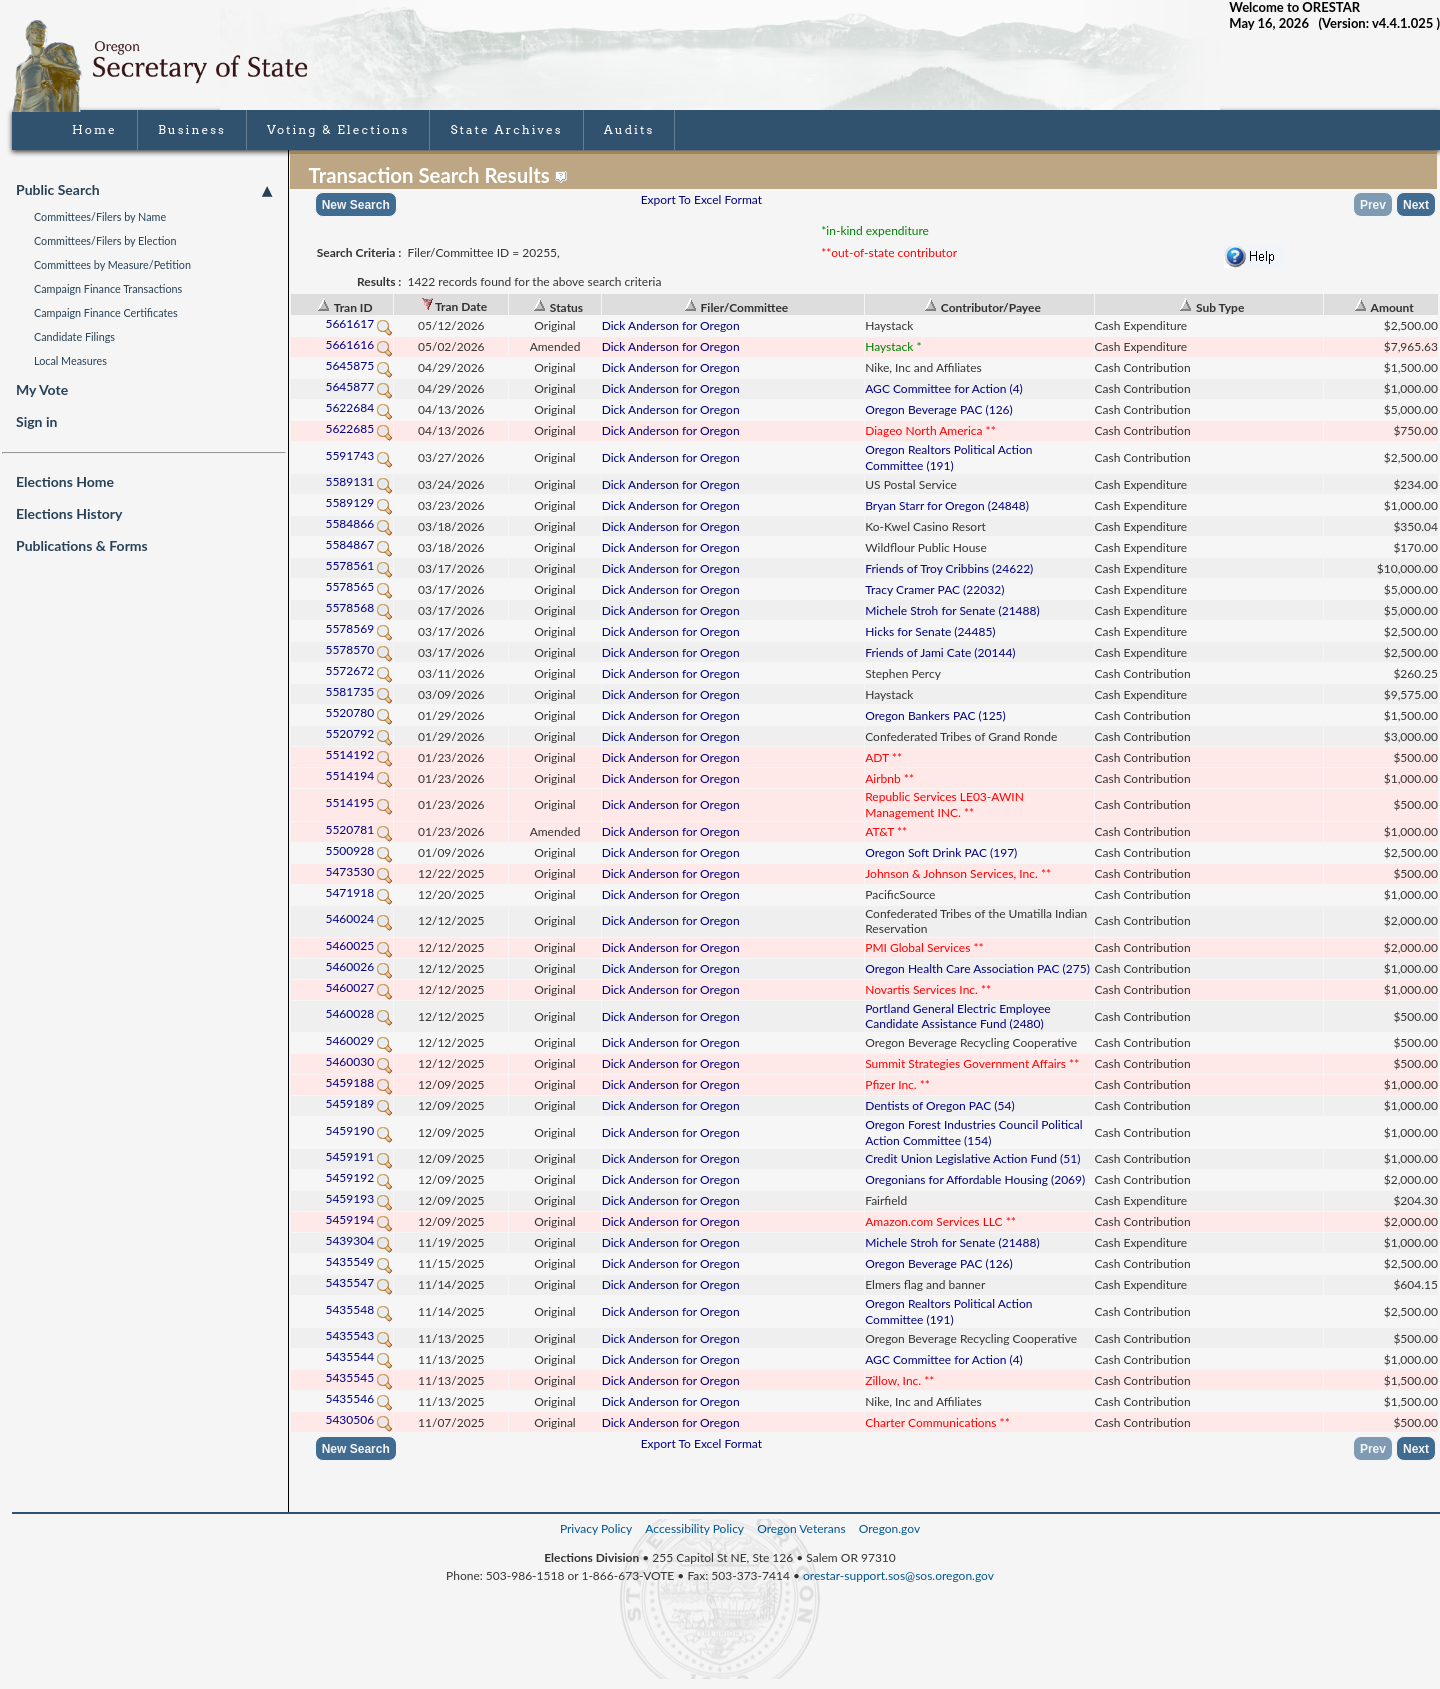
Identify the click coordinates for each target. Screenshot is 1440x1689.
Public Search (144, 190)
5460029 (359, 1040)
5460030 (359, 1061)
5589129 (359, 502)
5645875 (359, 365)
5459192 (359, 1177)
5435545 (359, 1377)
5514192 (359, 754)
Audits (629, 129)
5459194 (359, 1219)
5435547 (359, 1282)
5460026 (359, 966)
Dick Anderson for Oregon (671, 325)
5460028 (359, 1013)
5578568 (359, 607)
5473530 (359, 871)
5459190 (359, 1130)
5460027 (359, 987)
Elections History (69, 513)
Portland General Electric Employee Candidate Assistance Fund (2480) (957, 1016)
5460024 (359, 918)
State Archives (506, 129)
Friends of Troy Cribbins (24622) (949, 568)
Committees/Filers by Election (105, 240)
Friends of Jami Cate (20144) (940, 652)
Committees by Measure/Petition (112, 264)
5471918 (359, 892)
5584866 (359, 523)
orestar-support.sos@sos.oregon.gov (898, 1575)
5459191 (359, 1156)
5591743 (359, 455)
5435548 (359, 1309)
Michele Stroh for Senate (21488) (952, 610)
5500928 (359, 850)
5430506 (359, 1419)
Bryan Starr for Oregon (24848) (947, 505)
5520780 (359, 712)
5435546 (359, 1398)
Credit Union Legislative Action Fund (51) (972, 1158)
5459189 (359, 1103)
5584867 (359, 544)
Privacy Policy (596, 1528)
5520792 (359, 733)
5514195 (359, 802)
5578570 (359, 649)
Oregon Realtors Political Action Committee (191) (948, 457)
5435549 (359, 1261)
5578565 (359, 586)
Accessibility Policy (694, 1528)
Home (94, 129)
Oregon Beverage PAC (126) (939, 409)
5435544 (359, 1356)
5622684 (359, 407)
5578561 (359, 565)
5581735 (359, 691)
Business (192, 129)
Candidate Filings (74, 336)
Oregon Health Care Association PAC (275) (977, 968)
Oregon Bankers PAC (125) (935, 715)
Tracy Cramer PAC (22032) (934, 589)
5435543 (359, 1335)
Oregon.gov (889, 1528)
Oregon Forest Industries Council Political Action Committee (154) (973, 1132)
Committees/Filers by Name (100, 216)
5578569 (359, 628)
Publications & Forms (82, 545)
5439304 (359, 1240)
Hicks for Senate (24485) (930, 631)
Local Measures (70, 360)
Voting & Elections (338, 129)
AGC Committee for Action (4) (944, 388)
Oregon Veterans (801, 1528)
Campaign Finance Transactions (108, 288)
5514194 (359, 775)
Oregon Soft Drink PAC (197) (941, 852)
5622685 (359, 428)
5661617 (359, 323)
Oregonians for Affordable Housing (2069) (975, 1179)
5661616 (359, 344)
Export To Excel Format (701, 199)
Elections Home (65, 481)
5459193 (359, 1198)
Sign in (36, 421)
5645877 (359, 386)
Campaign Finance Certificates (106, 312)
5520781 (359, 829)
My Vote (42, 389)
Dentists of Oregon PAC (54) (939, 1105)
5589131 (359, 481)
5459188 (359, 1082)
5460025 (359, 945)
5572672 (359, 670)
